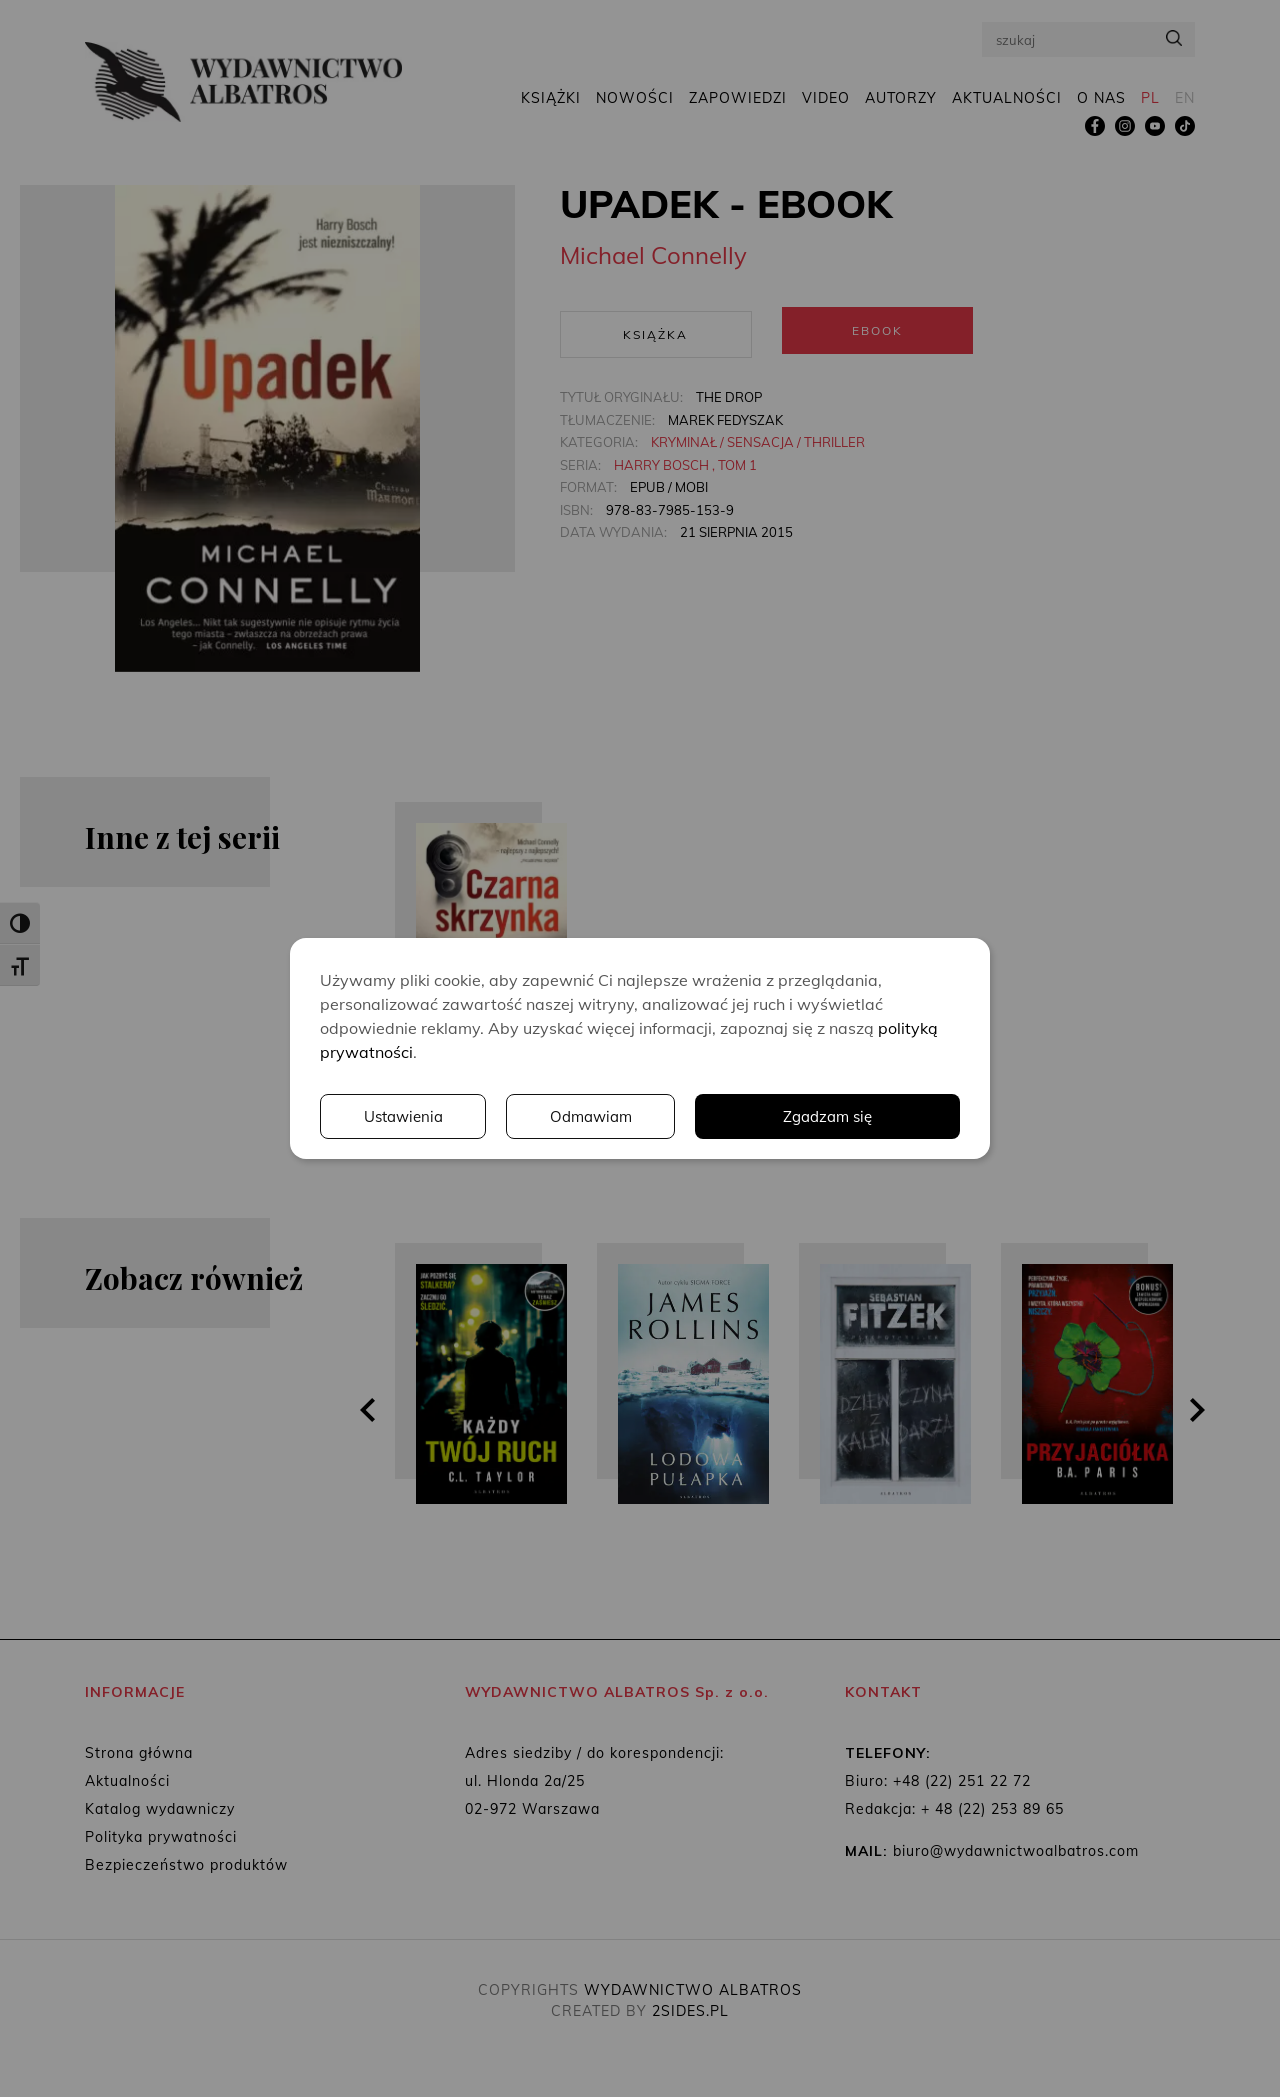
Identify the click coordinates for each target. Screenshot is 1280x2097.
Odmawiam (875, 1117)
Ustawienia (685, 1117)
